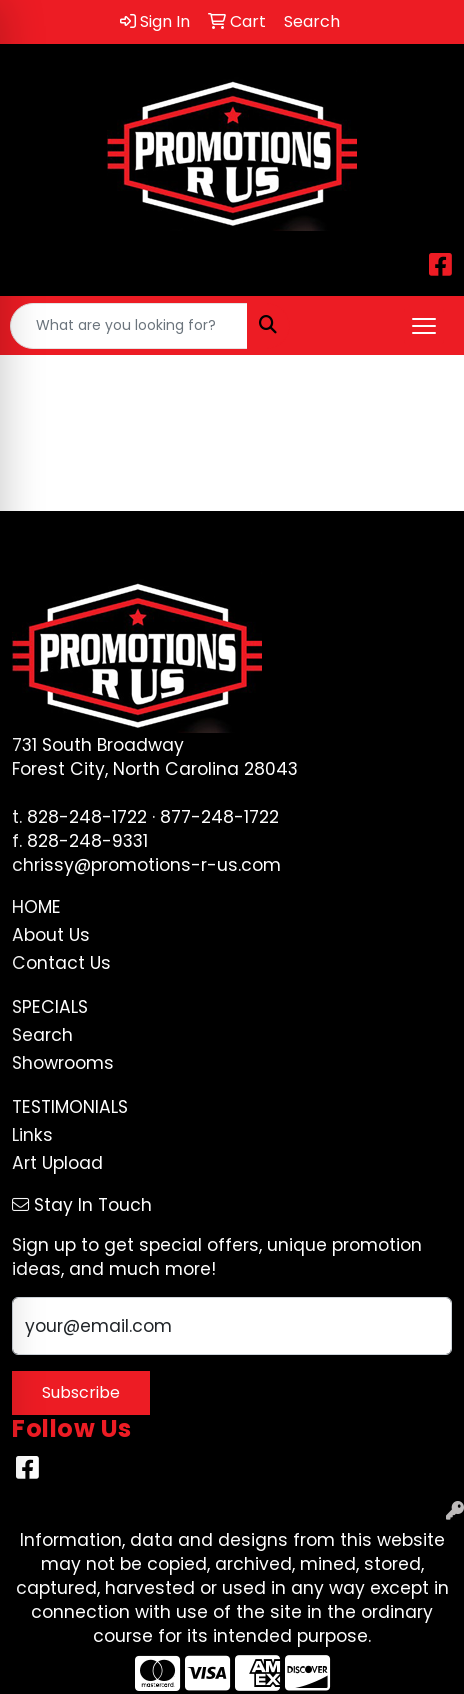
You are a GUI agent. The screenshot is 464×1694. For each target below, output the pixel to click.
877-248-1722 (219, 817)
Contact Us (61, 963)
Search (42, 1035)
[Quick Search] (129, 326)
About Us (51, 935)
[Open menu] (424, 326)
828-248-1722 (87, 817)
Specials (50, 1007)
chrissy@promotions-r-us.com (146, 865)
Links (32, 1135)
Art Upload (57, 1163)
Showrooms (63, 1063)
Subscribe (81, 1392)
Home (36, 907)
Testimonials (70, 1107)
